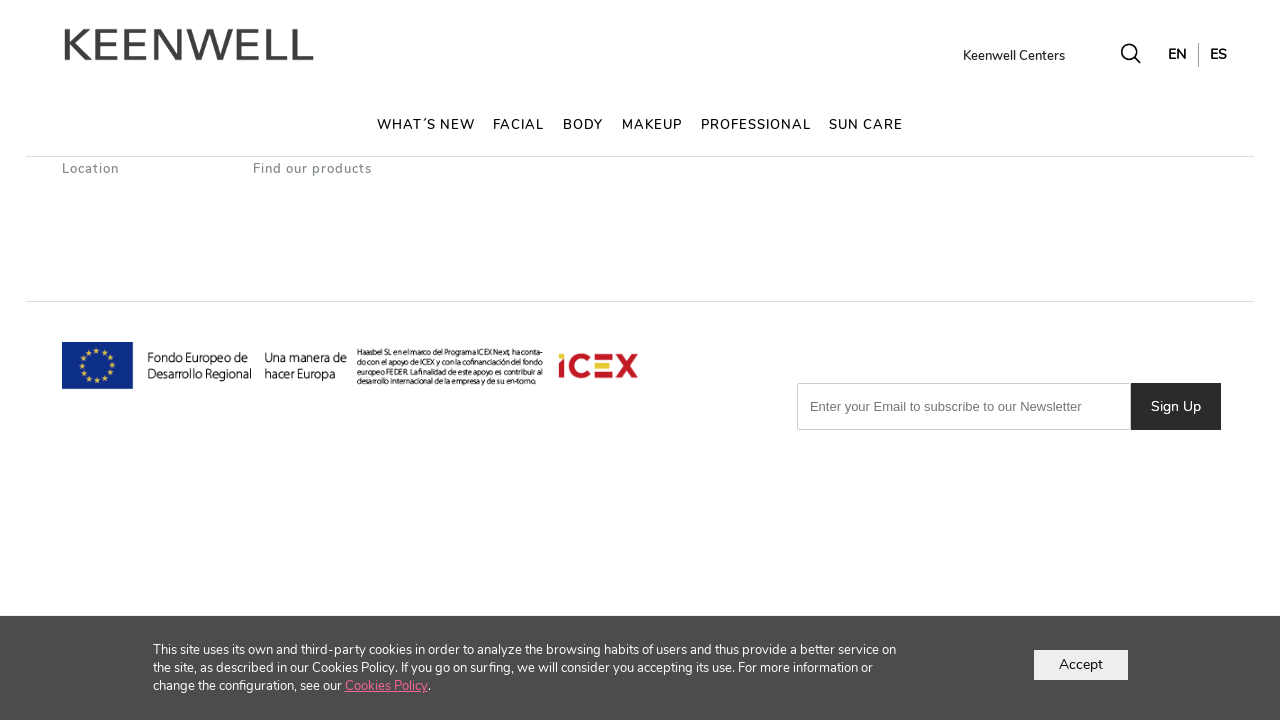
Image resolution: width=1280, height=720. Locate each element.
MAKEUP (652, 125)
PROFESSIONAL (756, 125)
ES (1218, 54)
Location (90, 169)
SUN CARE (866, 125)
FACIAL (518, 125)
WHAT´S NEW (426, 125)
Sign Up (1176, 406)
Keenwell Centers (1014, 56)
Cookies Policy (386, 686)
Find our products (312, 169)
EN (1177, 54)
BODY (583, 125)
